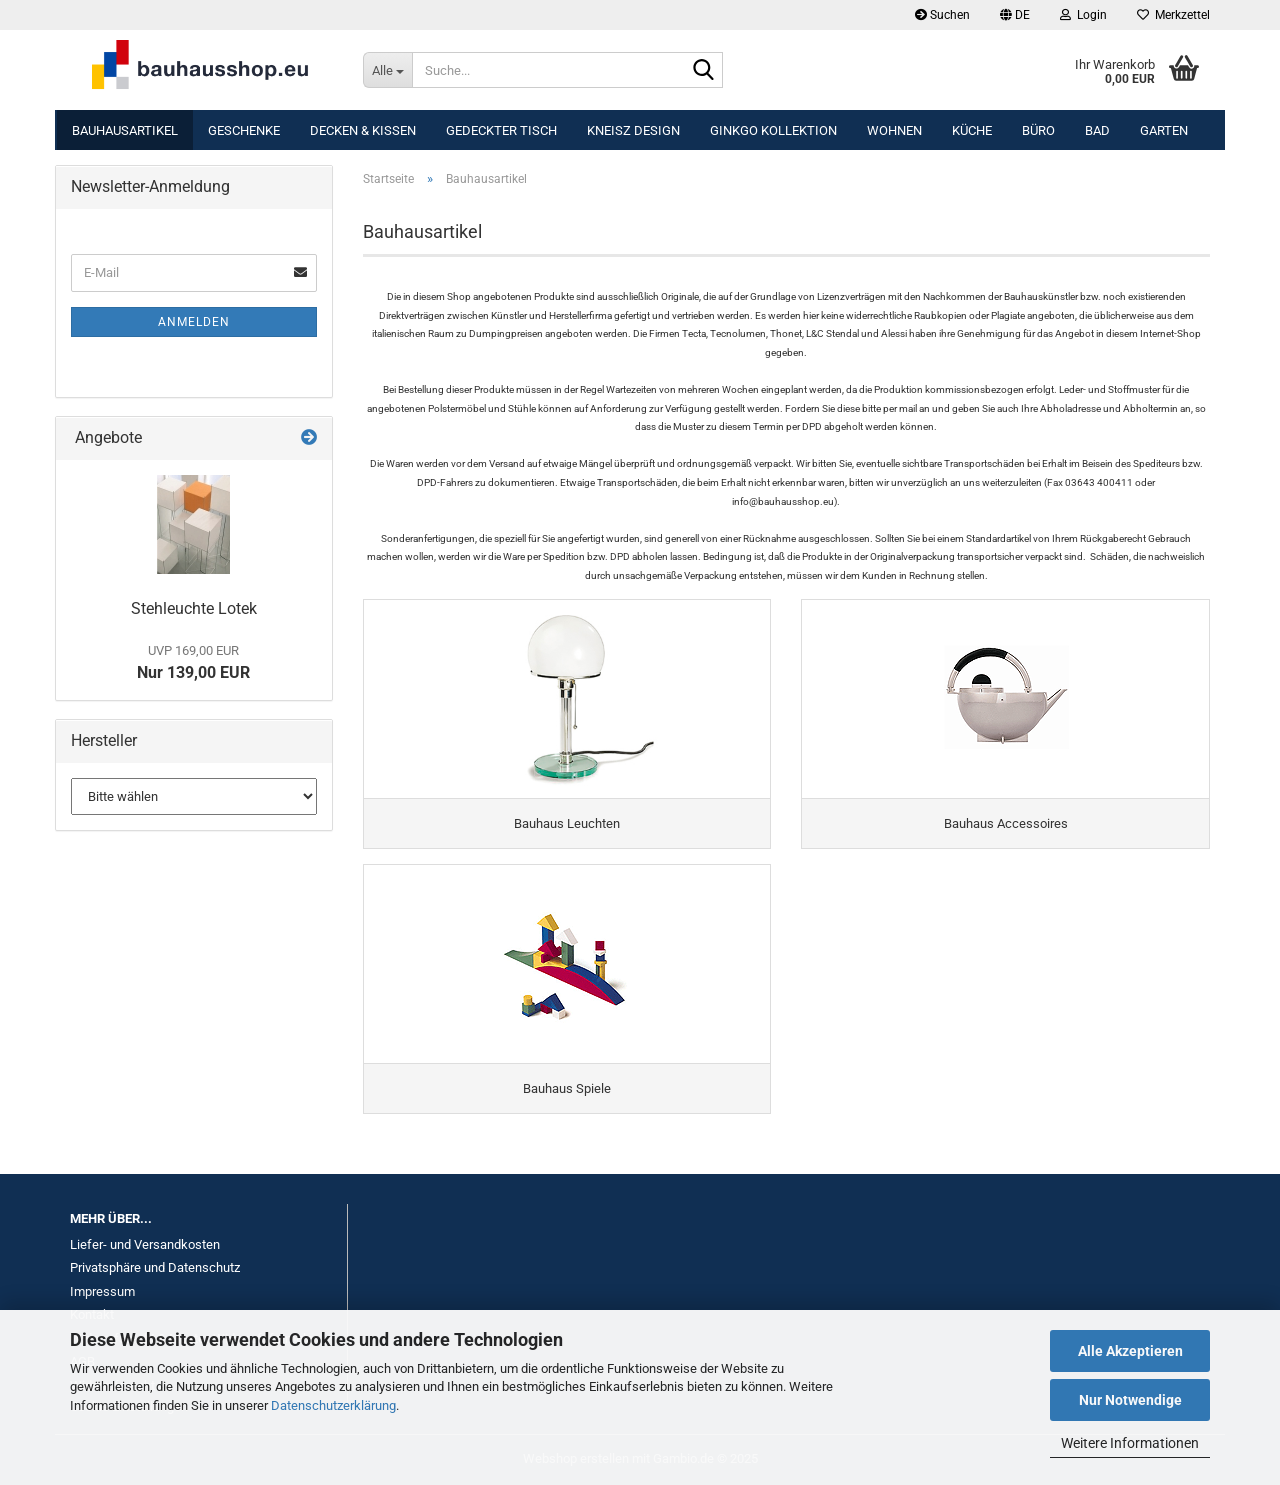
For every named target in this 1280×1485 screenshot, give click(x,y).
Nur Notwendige (1130, 1400)
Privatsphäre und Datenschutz (155, 1267)
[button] (1015, 15)
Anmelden (194, 322)
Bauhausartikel (125, 130)
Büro (1038, 130)
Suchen (942, 15)
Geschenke (244, 130)
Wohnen (894, 130)
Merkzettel (1173, 15)
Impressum (102, 1291)
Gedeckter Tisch (501, 130)
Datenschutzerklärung (333, 1405)
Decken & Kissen (363, 130)
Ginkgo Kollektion (773, 130)
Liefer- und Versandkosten (145, 1244)
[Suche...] (387, 70)
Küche (972, 130)
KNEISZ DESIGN (633, 130)
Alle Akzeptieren (1130, 1351)
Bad (1097, 130)
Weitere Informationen (1130, 1443)
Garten (1164, 130)
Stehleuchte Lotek (194, 608)
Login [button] (1083, 15)
